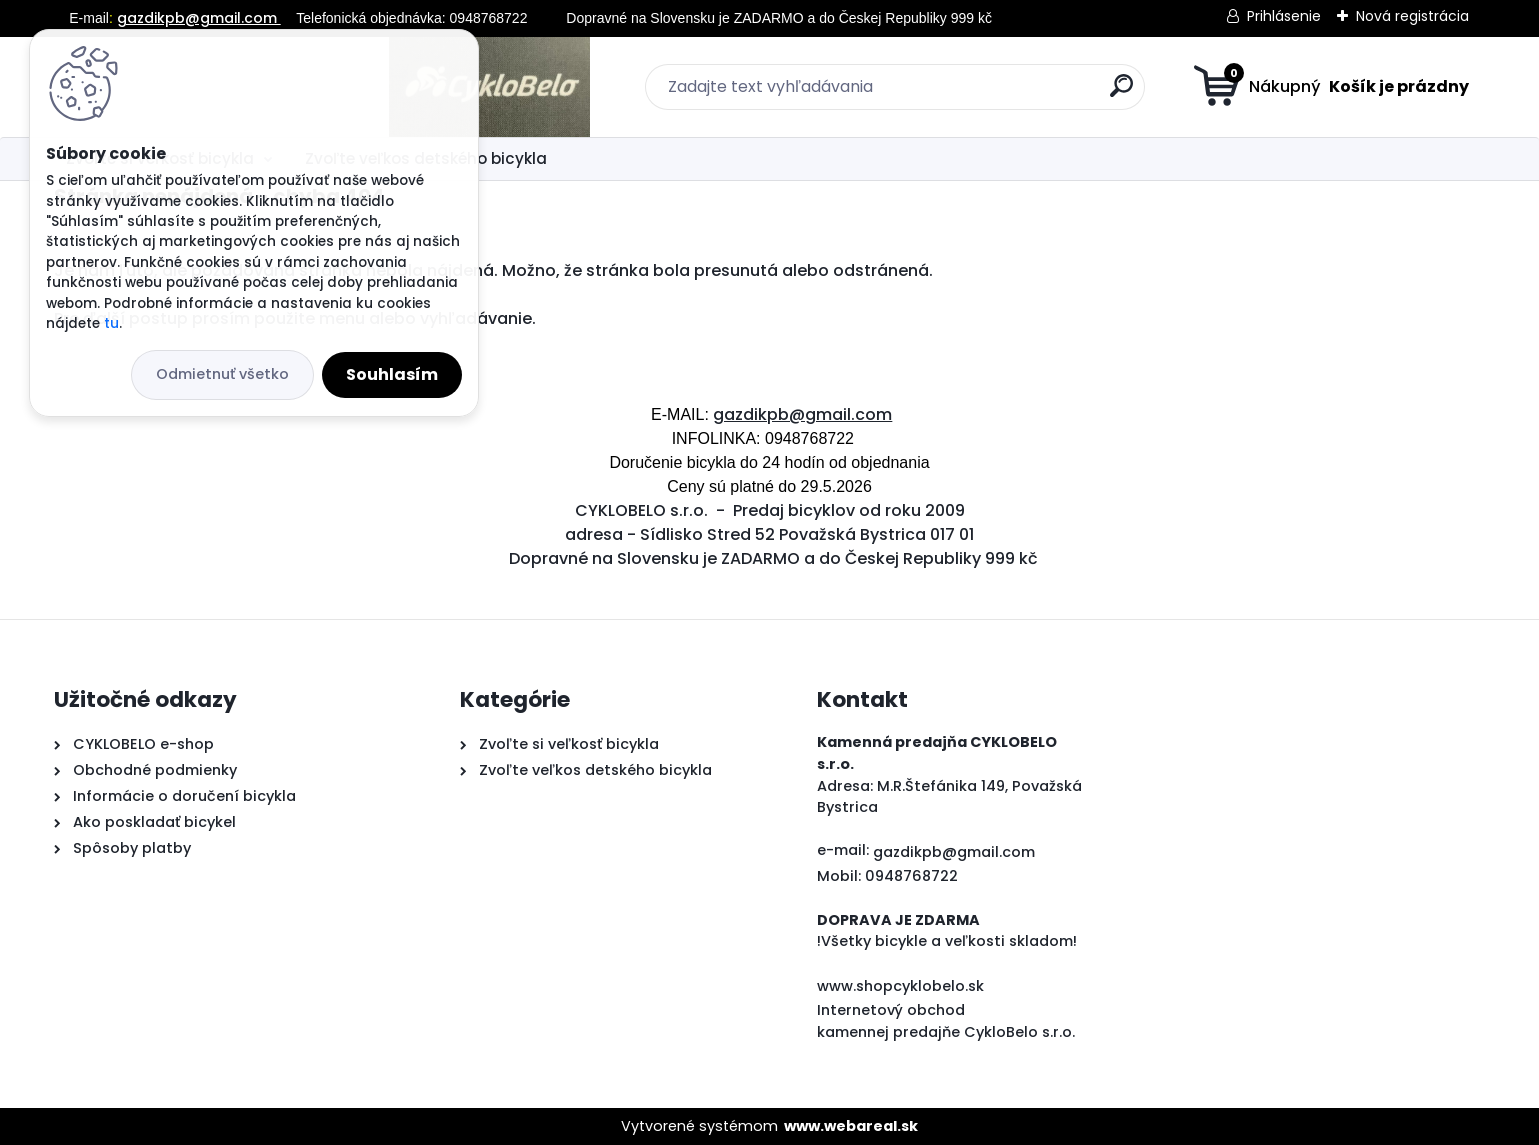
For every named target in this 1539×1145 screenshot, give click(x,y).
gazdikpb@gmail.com (199, 18)
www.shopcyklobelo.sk (900, 986)
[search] (964, 93)
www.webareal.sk (851, 1126)
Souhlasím (392, 374)
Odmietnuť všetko (222, 374)
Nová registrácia (1412, 16)
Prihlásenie (1284, 16)
